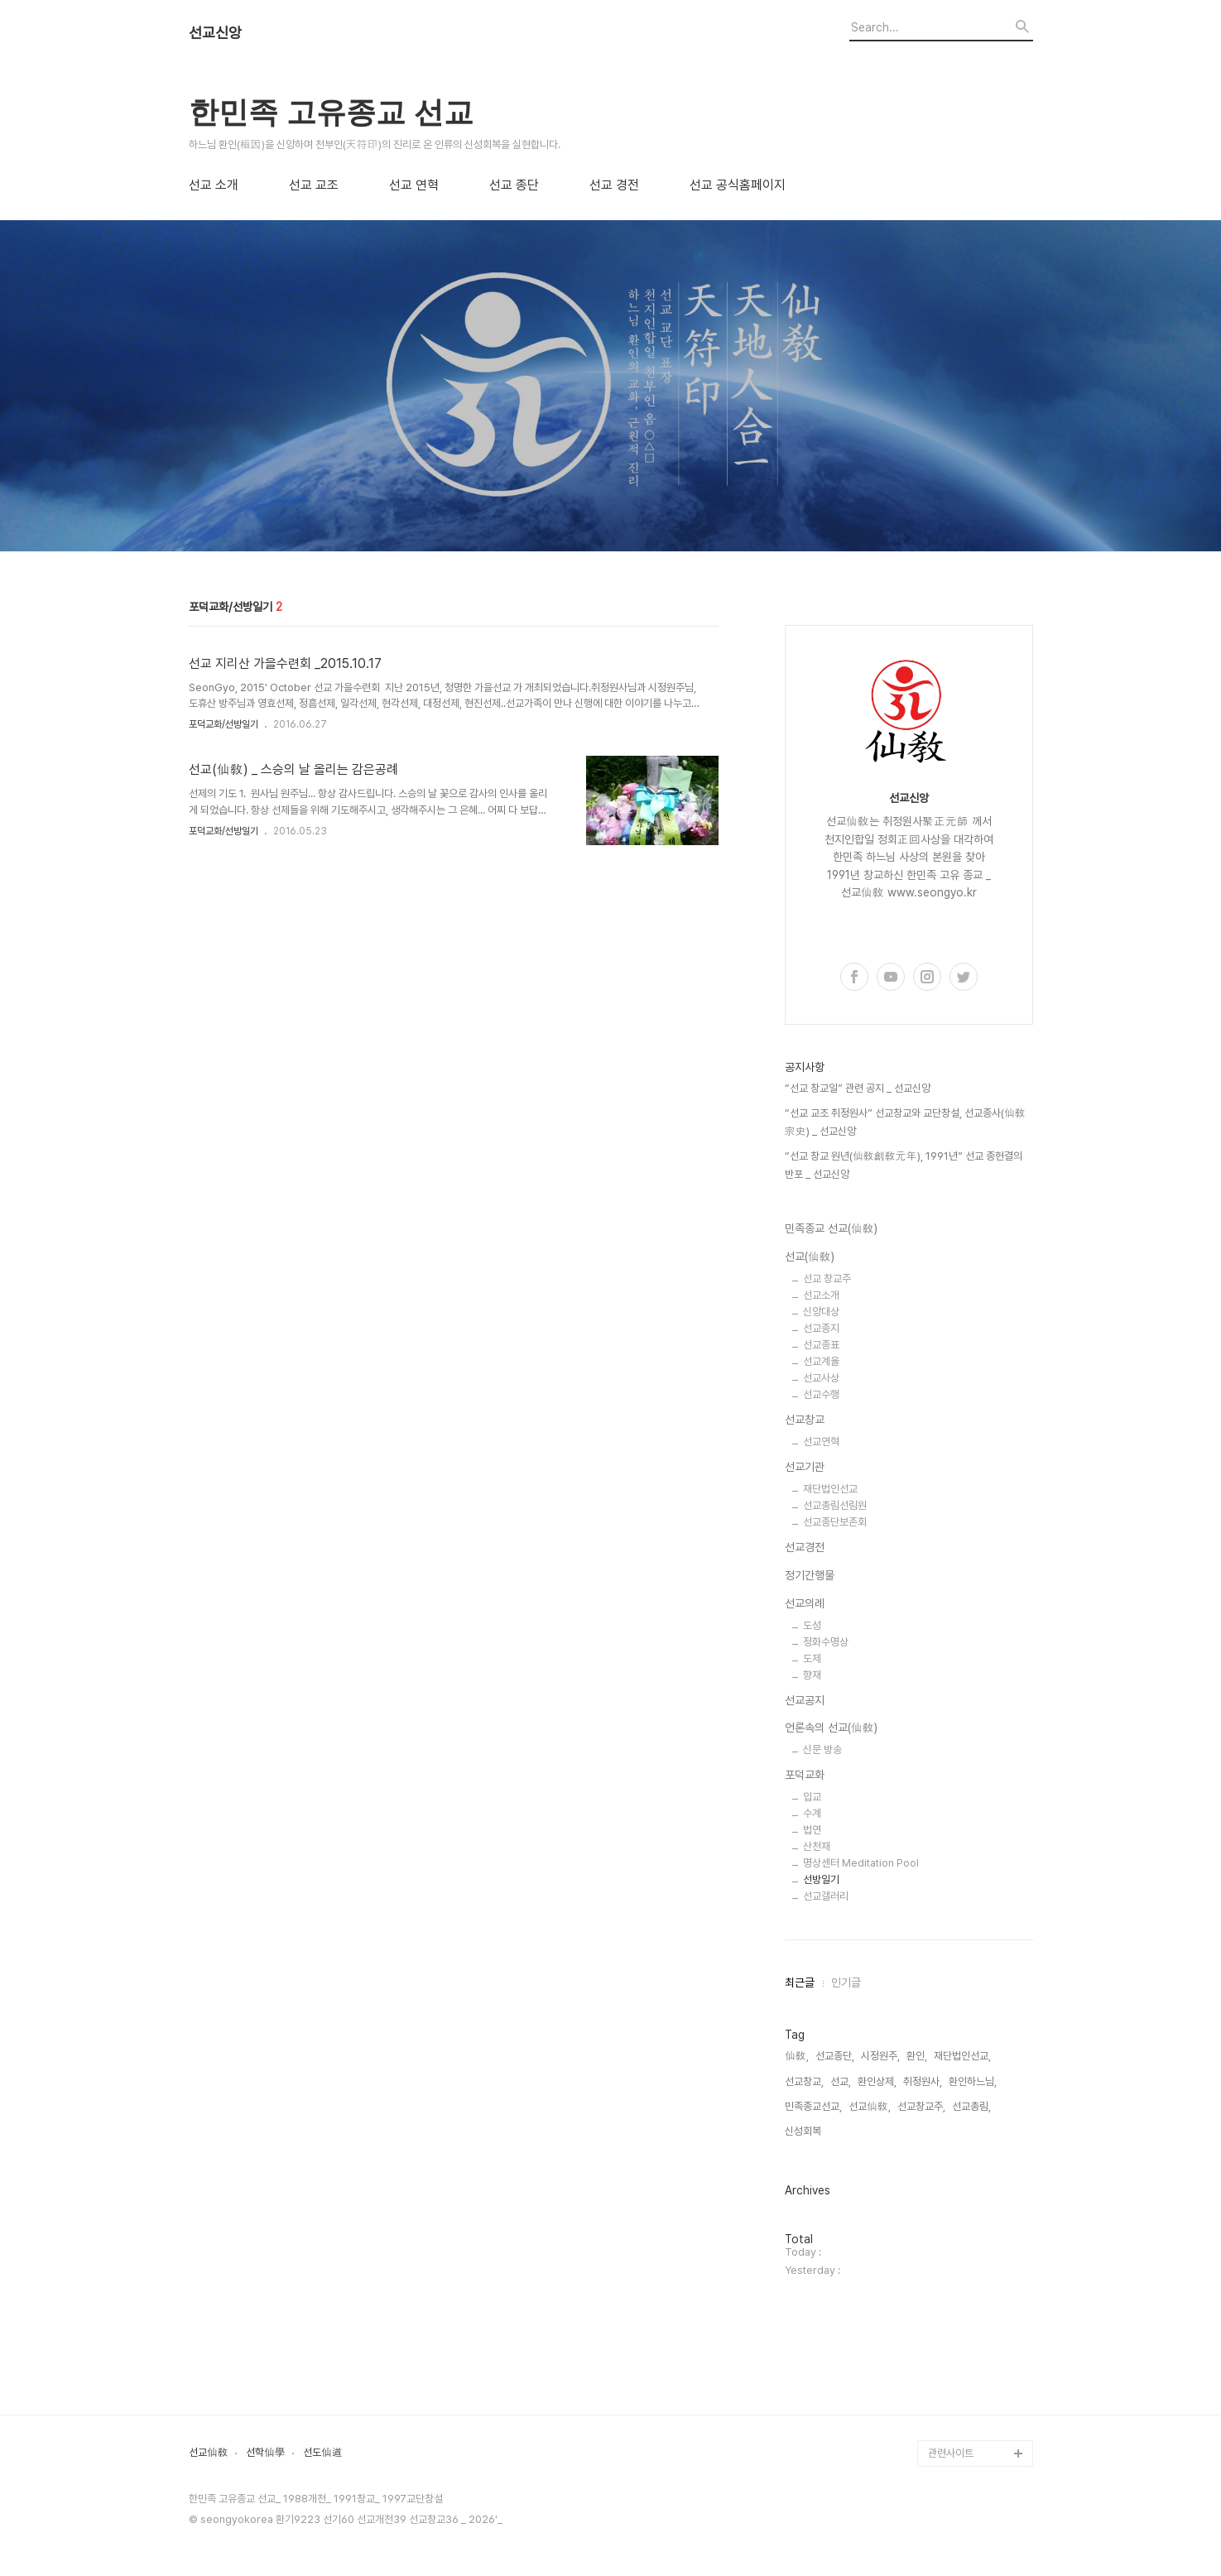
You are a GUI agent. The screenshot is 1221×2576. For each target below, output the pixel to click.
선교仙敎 (208, 2452)
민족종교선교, (813, 2106)
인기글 (846, 1982)
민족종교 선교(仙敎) (831, 1228)
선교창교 (804, 1419)
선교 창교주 (827, 1278)
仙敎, (797, 2056)
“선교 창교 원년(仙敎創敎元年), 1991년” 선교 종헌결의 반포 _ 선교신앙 (903, 1165)
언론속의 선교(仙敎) (831, 1727)
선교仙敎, (869, 2106)
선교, (840, 2081)
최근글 (800, 1982)
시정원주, (880, 2056)
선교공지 (804, 1700)
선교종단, (834, 2056)
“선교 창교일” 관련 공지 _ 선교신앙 (857, 1088)
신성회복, (804, 2131)
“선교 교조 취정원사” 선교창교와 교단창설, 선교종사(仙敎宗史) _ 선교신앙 (905, 1122)
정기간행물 (809, 1575)
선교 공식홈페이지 (738, 185)
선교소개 (821, 1295)
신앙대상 (821, 1311)
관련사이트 (950, 2453)
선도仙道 (323, 2452)
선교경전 (804, 1547)
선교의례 (804, 1603)
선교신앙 (215, 33)
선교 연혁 (414, 185)
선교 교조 (314, 185)
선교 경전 (614, 185)
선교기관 (804, 1466)
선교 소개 (213, 185)
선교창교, (804, 2081)
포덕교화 (804, 1774)
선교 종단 (514, 185)
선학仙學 (266, 2452)
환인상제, (877, 2081)
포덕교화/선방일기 (223, 724)
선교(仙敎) (809, 1256)
